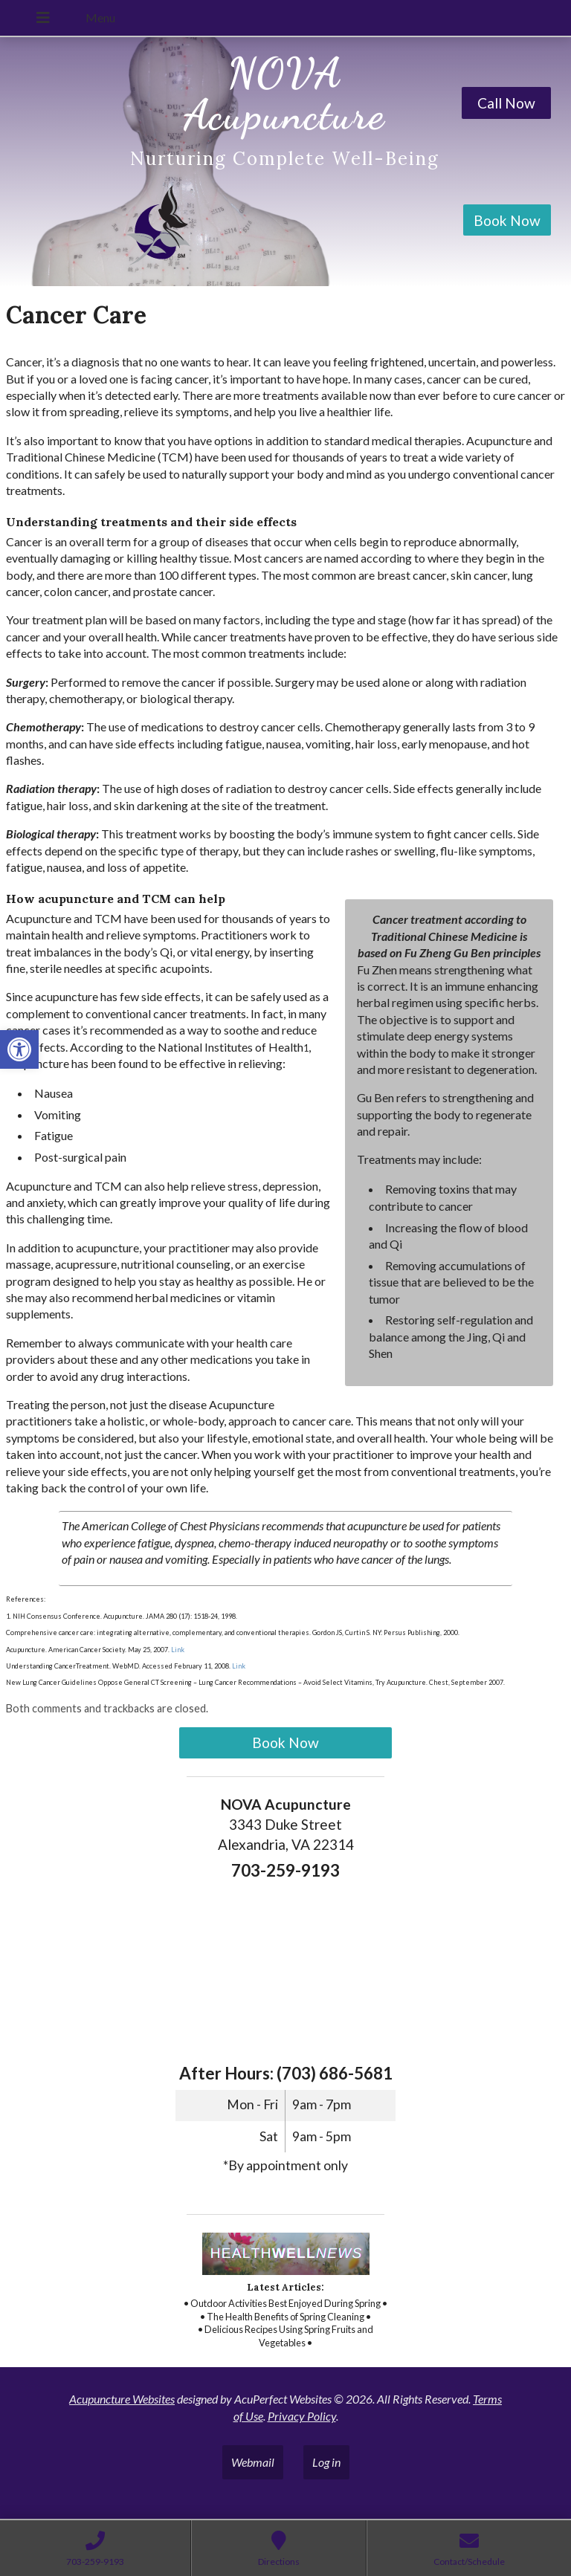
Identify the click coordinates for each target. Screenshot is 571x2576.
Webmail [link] (252, 2462)
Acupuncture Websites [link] (122, 2399)
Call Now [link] (506, 102)
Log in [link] (326, 2462)
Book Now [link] (507, 220)
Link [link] (177, 1649)
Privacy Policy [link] (302, 2416)
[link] (19, 1049)
